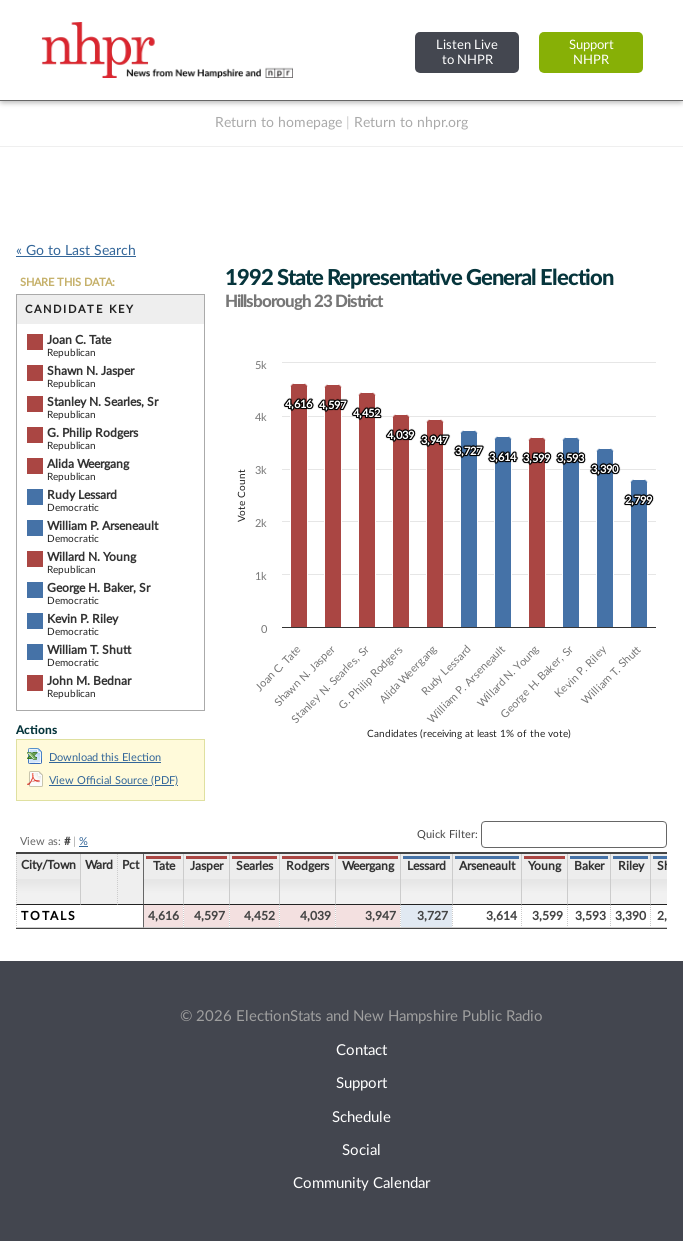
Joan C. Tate (79, 340)
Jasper (206, 866)
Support (361, 1083)
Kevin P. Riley (82, 619)
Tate (164, 866)
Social (361, 1150)
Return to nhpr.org (411, 123)
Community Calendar (361, 1183)
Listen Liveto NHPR (467, 52)
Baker (589, 866)
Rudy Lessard (82, 495)
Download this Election (94, 757)
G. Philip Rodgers (92, 433)
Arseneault (487, 866)
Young (544, 866)
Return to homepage (278, 123)
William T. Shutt (89, 650)
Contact (361, 1050)
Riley (631, 866)
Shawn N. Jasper (90, 371)
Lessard (426, 866)
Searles (254, 866)
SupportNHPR (591, 52)
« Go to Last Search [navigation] (76, 251)
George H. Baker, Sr (98, 588)
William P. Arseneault (102, 526)
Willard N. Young (91, 557)
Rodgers (307, 866)
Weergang (368, 866)
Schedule (361, 1117)
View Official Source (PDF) (102, 780)
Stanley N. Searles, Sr (102, 402)
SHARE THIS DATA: (67, 282)
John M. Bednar (89, 681)
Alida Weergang (88, 464)
